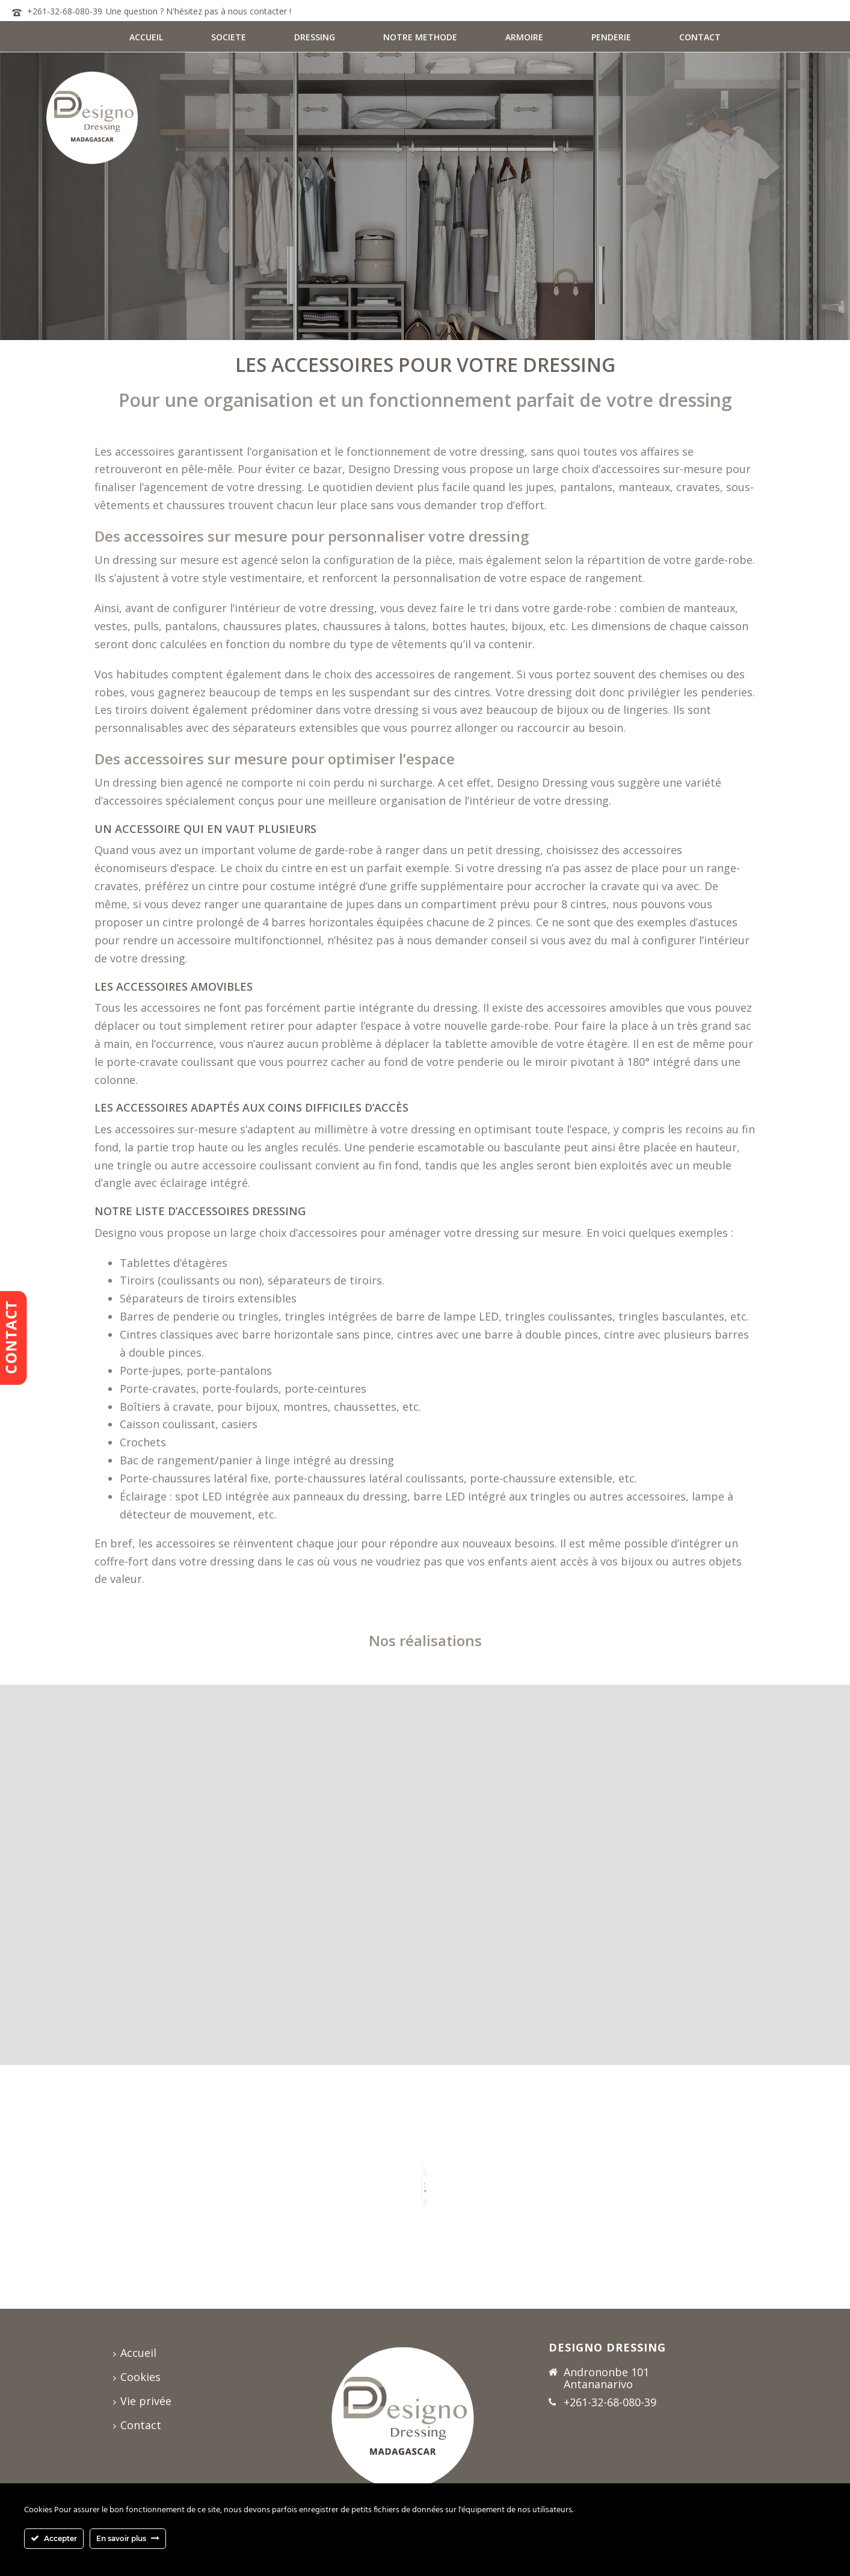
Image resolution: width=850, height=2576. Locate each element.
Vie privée (142, 2401)
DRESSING (314, 37)
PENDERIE (611, 37)
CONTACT (700, 37)
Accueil (134, 2352)
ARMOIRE (524, 37)
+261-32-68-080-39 (64, 11)
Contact (137, 2425)
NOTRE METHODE (420, 37)
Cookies (137, 2377)
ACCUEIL (146, 37)
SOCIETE (228, 37)
